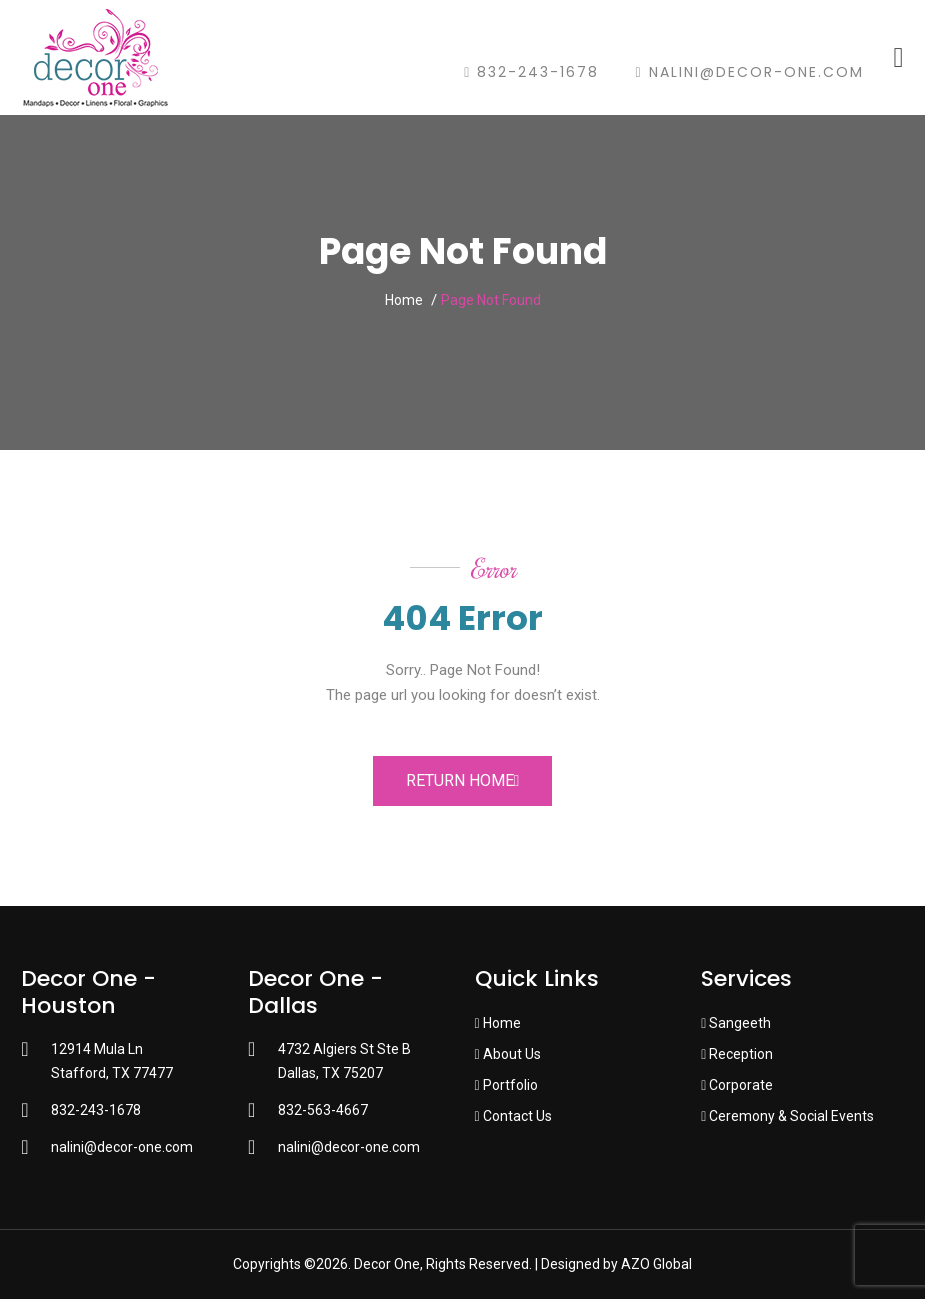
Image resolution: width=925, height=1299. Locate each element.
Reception (737, 1054)
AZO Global (656, 1264)
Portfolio (506, 1085)
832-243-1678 (531, 72)
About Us (508, 1054)
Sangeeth (736, 1023)
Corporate (737, 1085)
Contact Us (513, 1116)
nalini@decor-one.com (749, 72)
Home (404, 300)
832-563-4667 (323, 1110)
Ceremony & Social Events (787, 1116)
